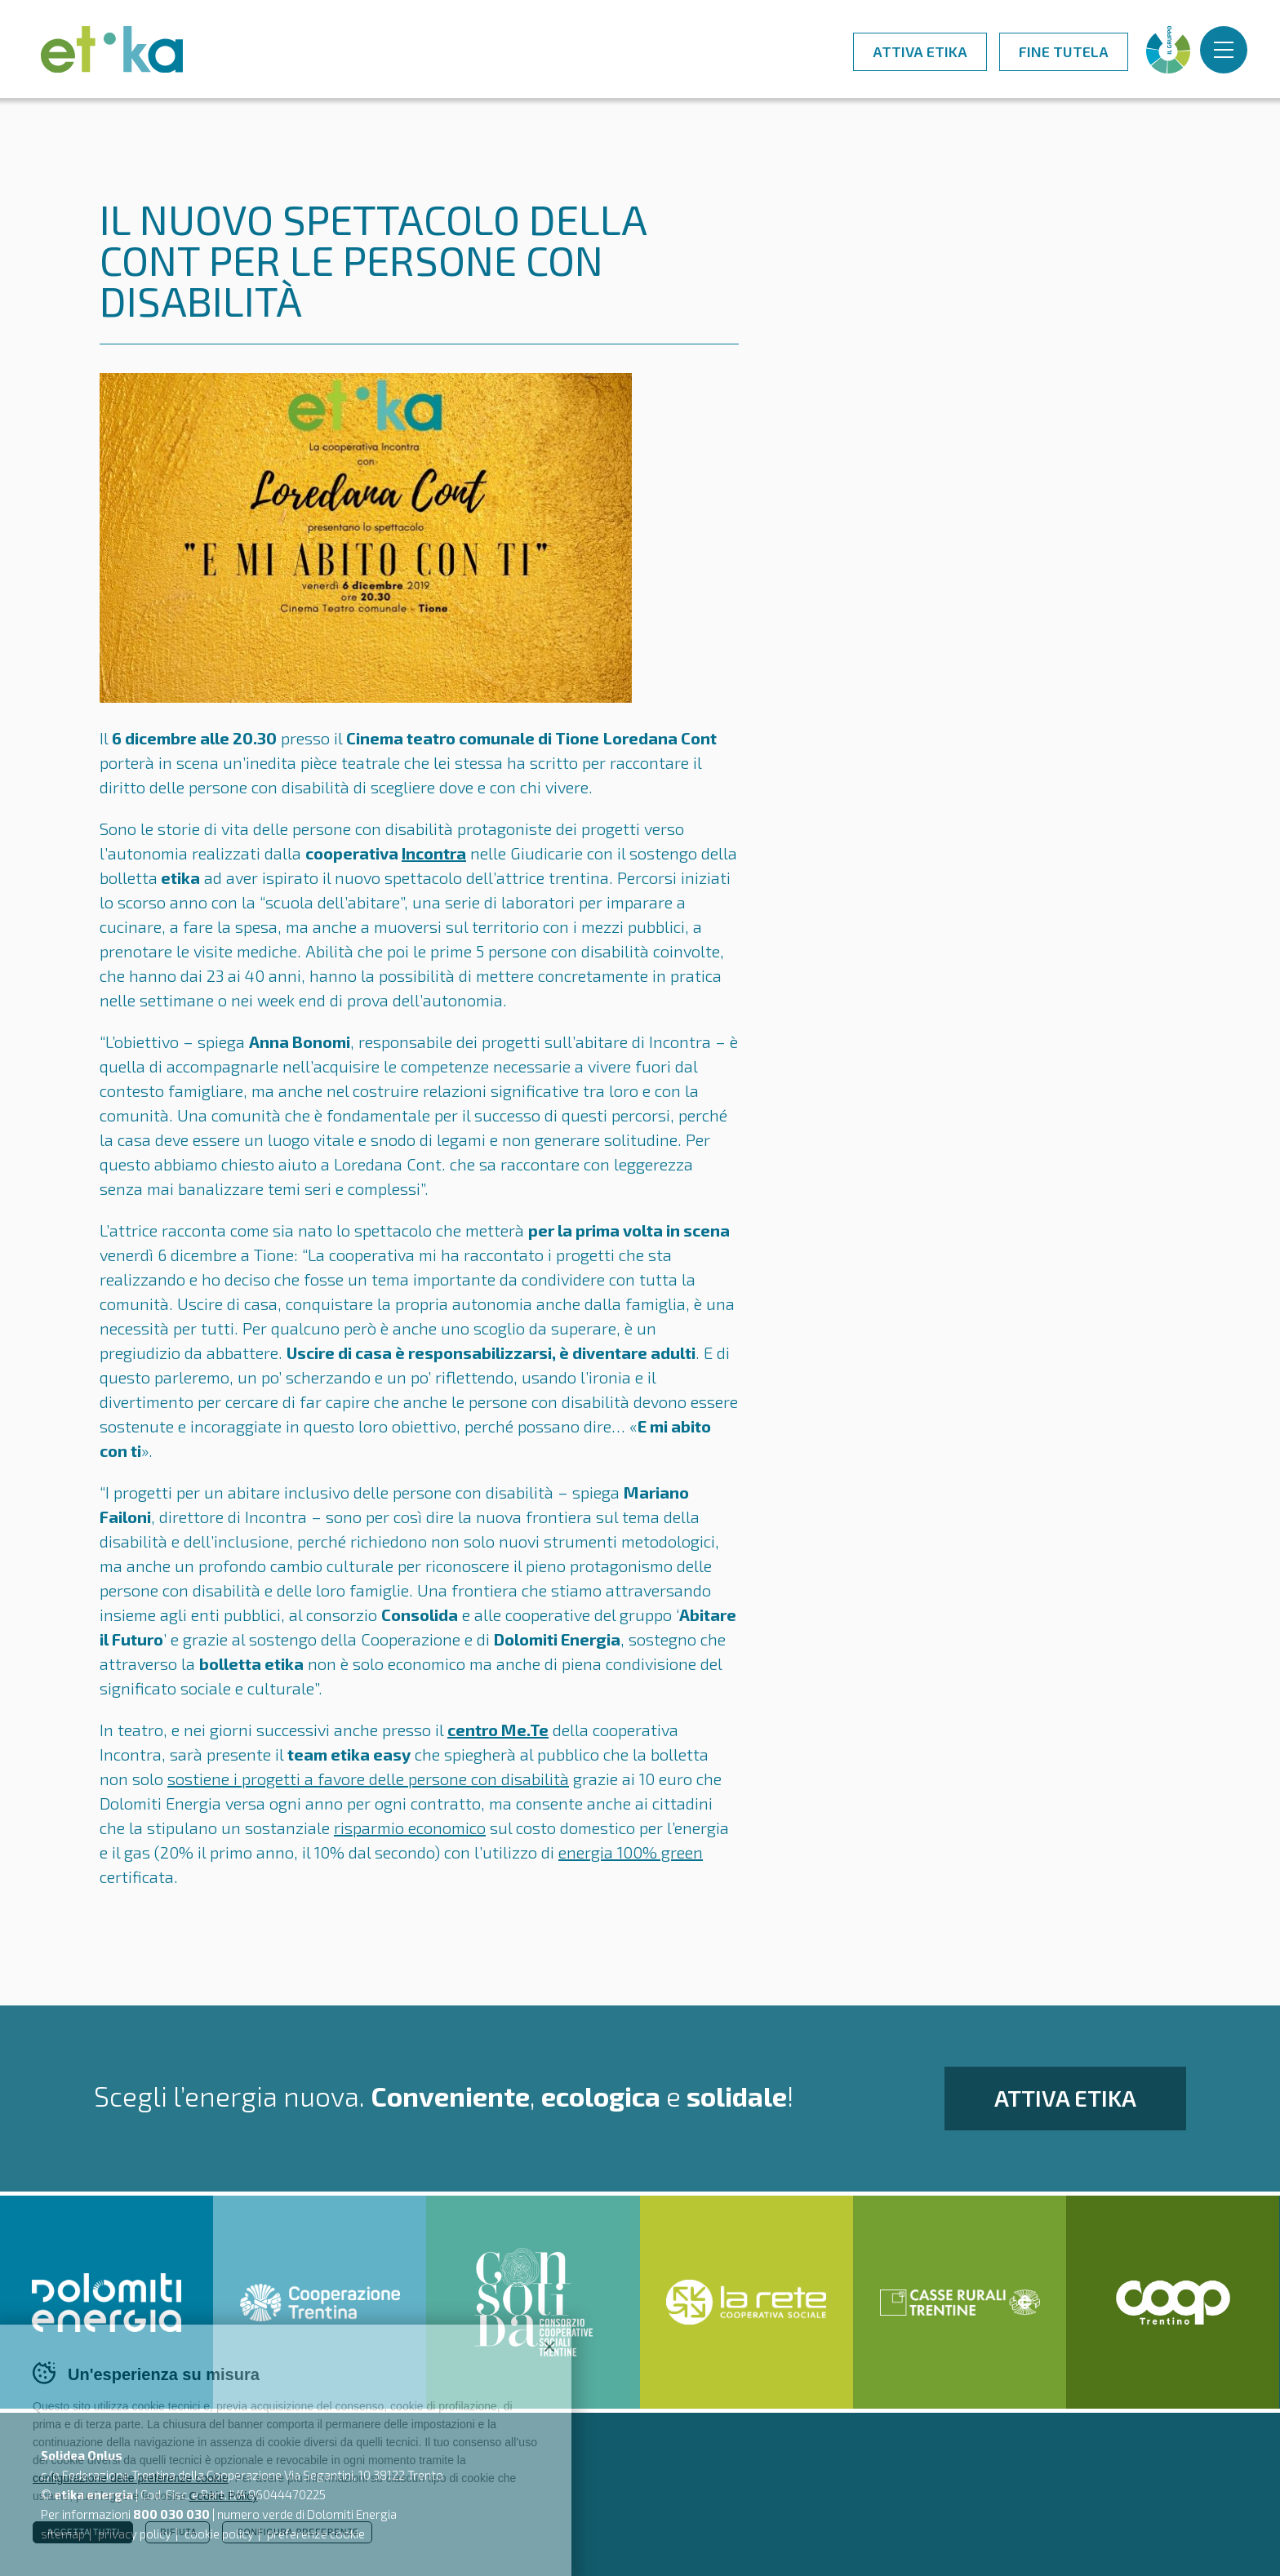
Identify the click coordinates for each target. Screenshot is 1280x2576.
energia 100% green (630, 1852)
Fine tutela (1064, 51)
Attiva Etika (920, 51)
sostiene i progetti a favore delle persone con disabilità (368, 1778)
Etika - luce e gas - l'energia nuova (112, 49)
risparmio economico (410, 1827)
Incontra (434, 853)
